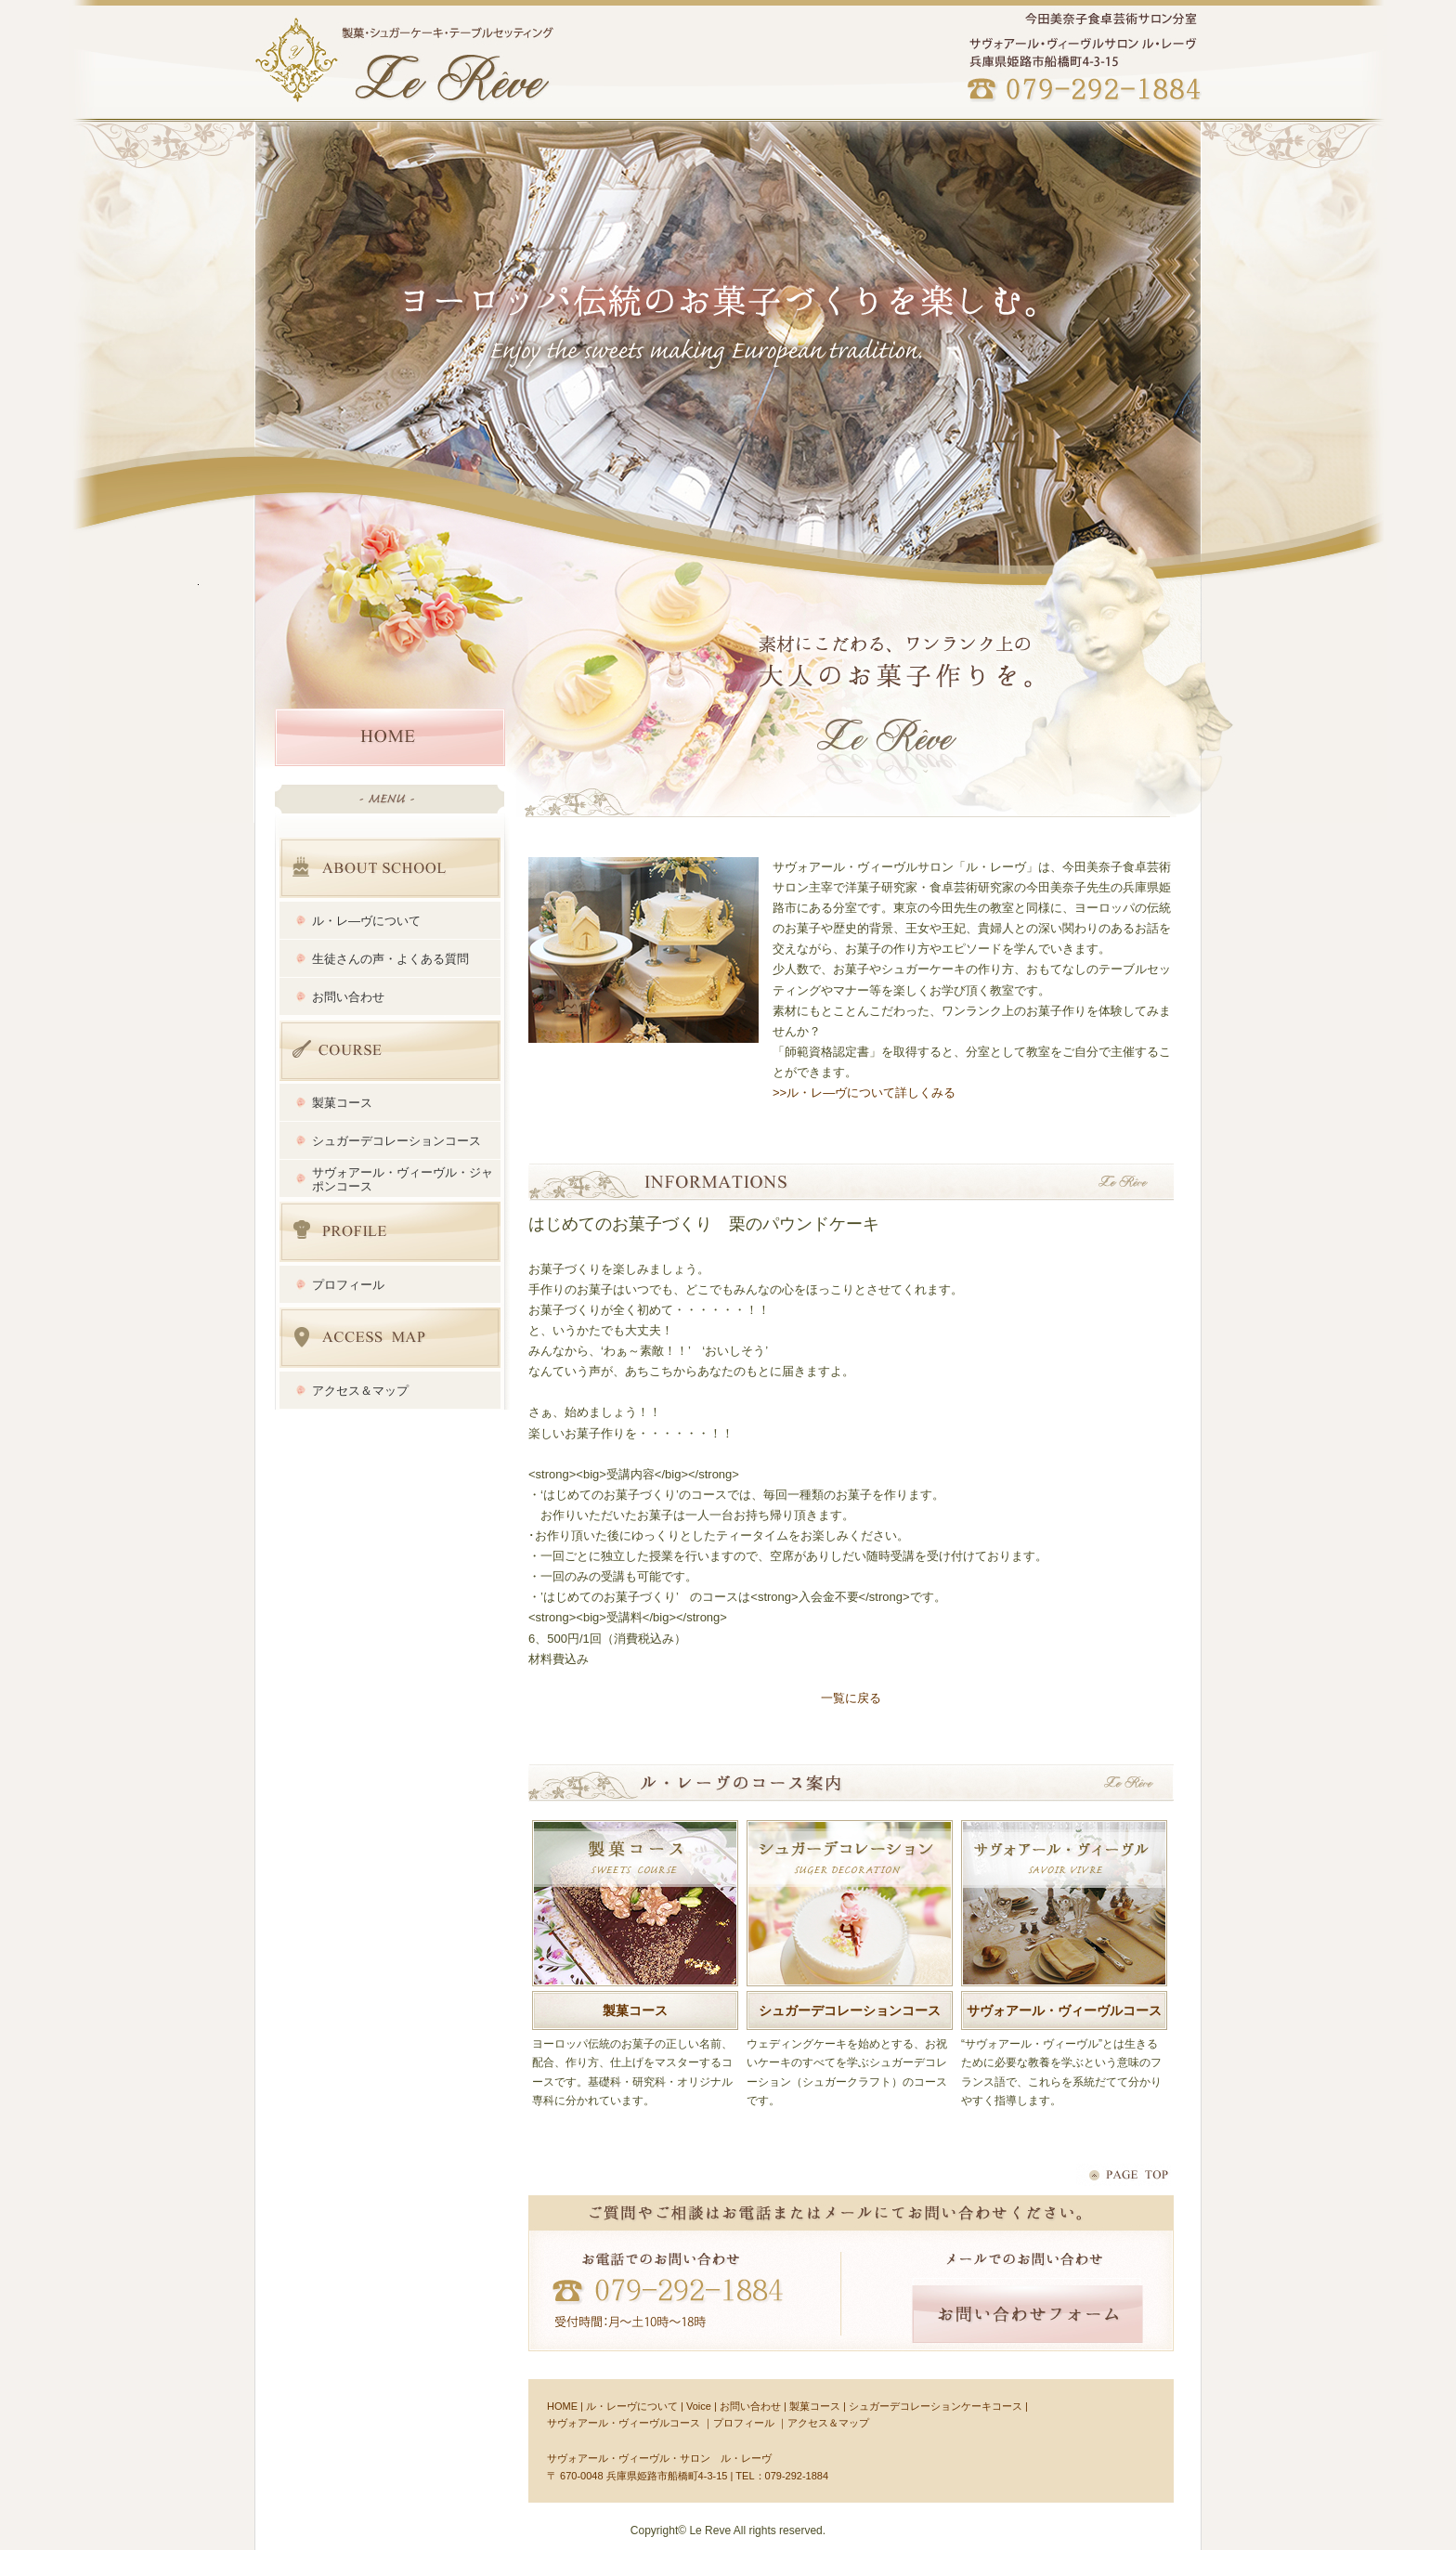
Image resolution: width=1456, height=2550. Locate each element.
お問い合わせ (348, 997)
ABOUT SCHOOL (392, 868)
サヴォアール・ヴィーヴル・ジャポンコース (402, 1179)
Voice (698, 2406)
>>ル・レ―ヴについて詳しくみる (864, 1092)
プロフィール (392, 1232)
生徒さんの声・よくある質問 (390, 959)
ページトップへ (1123, 2175)
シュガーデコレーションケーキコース (935, 2406)
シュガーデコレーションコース (396, 1141)
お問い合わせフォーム (1027, 2314)
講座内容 (392, 1050)
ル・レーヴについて (632, 2406)
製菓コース (342, 1103)
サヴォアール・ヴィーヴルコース (1064, 2010)
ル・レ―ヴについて (366, 921)
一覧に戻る (851, 1698)
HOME (390, 737)
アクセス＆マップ (392, 1338)
